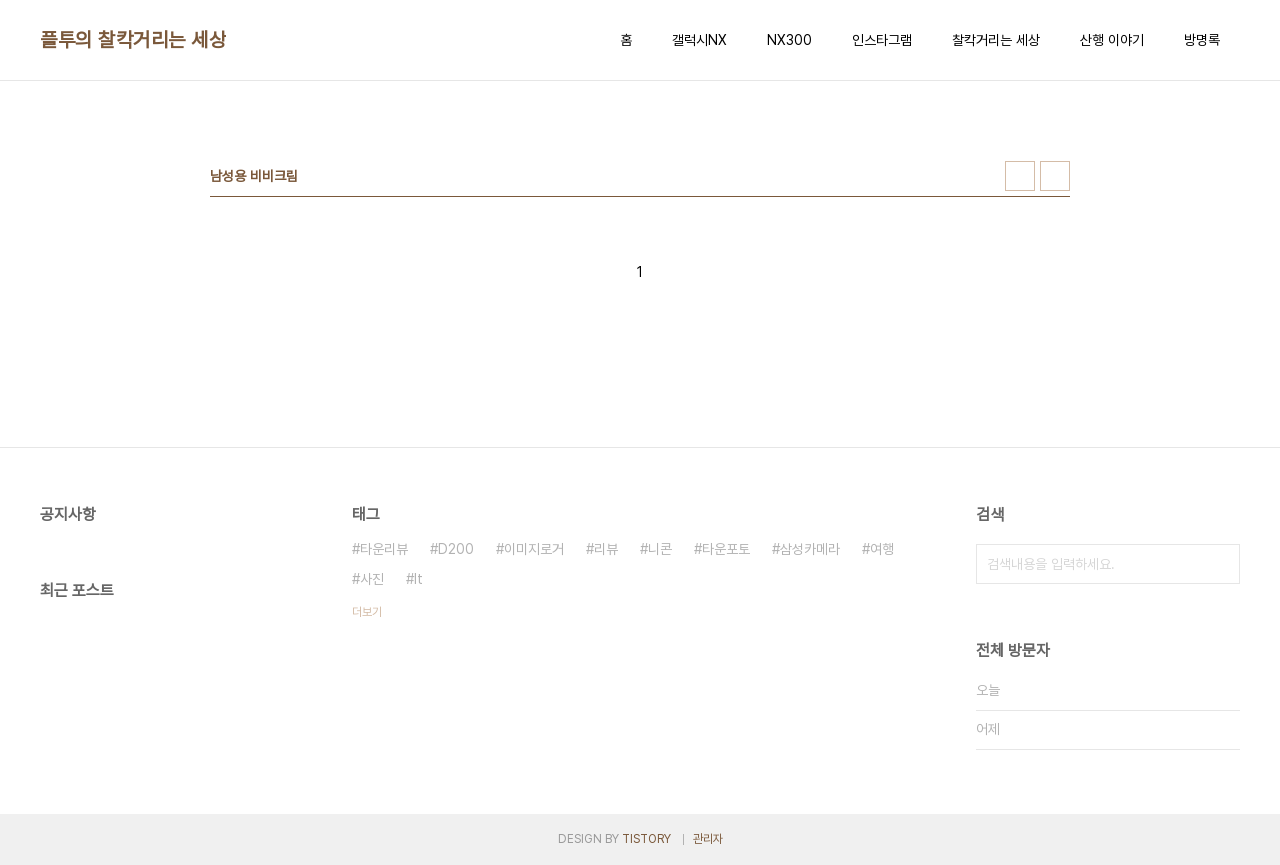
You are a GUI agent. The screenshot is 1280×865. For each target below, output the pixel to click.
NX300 (789, 40)
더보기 (367, 612)
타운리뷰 (384, 549)
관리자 (708, 839)
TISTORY (646, 839)
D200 (456, 549)
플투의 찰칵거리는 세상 (133, 40)
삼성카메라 (810, 549)
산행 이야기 (1112, 40)
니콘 (660, 549)
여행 (882, 549)
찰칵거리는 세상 (996, 40)
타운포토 (726, 549)
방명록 (1202, 40)
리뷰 (606, 549)
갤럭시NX (699, 40)
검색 (1220, 564)
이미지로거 (534, 549)
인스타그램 (882, 40)
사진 (372, 579)
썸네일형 (1020, 176)
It (418, 579)
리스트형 (1055, 176)
